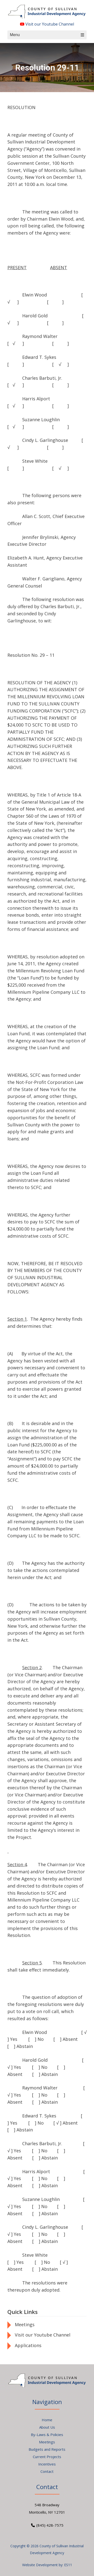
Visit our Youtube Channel (47, 24)
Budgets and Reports (47, 2449)
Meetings (25, 2324)
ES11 (68, 2564)
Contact (47, 2471)
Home (47, 2419)
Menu (47, 35)
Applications (28, 2345)
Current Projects (47, 2456)
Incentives (47, 2464)
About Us (47, 2427)
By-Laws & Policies (47, 2434)
